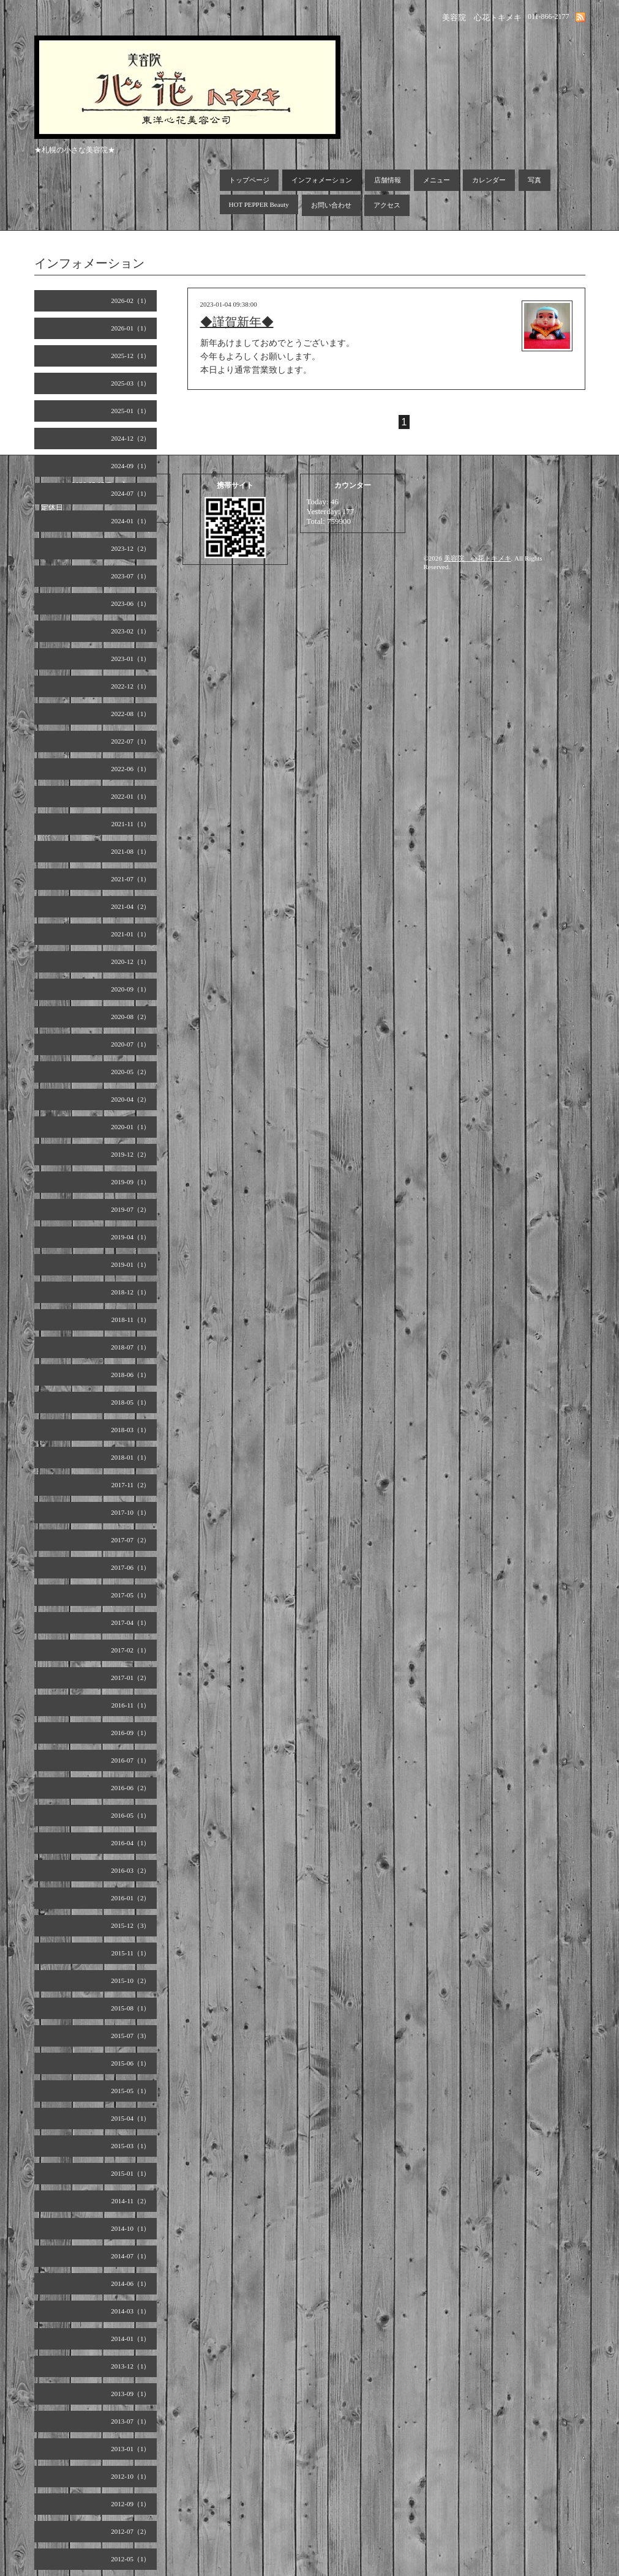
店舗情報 (387, 180)
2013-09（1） (130, 2393)
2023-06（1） (130, 603)
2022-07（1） (130, 741)
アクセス (386, 205)
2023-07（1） (130, 576)
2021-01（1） (130, 934)
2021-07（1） (130, 879)
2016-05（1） (130, 1815)
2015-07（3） (130, 2035)
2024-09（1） (130, 465)
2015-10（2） (130, 1980)
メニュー (436, 180)
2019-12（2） (130, 1154)
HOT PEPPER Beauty (259, 204)
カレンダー (489, 180)
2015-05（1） (130, 2090)
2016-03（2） (130, 1870)
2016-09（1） (130, 1732)
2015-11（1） (131, 1953)
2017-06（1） (130, 1567)
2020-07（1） (130, 1044)
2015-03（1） (130, 2145)
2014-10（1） (130, 2228)
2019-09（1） (130, 1181)
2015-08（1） (130, 2008)
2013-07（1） (130, 2421)
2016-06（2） (130, 1787)
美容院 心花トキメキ (477, 558)
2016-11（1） (131, 1705)
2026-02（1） (130, 300)
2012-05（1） (130, 2559)
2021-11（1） (131, 823)
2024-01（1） (130, 521)
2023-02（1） (130, 631)
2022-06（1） (130, 768)
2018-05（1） (130, 1402)
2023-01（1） (130, 658)
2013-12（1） (130, 2366)
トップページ (249, 180)
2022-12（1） (130, 686)
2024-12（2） (130, 438)
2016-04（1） (130, 1842)
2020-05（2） (130, 1071)
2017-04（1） (130, 1622)
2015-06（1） (130, 2063)
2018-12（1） (130, 1292)
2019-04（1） (130, 1237)
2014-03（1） (130, 2311)
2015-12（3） (130, 1925)
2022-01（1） (130, 796)
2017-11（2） (131, 1484)
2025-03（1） (130, 383)
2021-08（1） (130, 851)
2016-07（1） (130, 1760)
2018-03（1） (130, 1429)
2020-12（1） (130, 961)
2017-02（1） (130, 1650)
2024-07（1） (130, 493)
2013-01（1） (130, 2448)
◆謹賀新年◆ (237, 322)
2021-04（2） (130, 906)
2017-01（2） (130, 1677)
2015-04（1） (130, 2118)
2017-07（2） (130, 1540)
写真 (534, 180)
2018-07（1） (130, 1347)
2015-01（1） (130, 2173)
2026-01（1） (130, 328)
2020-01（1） (130, 1126)
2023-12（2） (130, 548)
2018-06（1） (130, 1374)
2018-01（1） (130, 1457)
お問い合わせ (331, 205)
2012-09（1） (130, 2503)
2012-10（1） (130, 2476)
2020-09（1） (130, 989)
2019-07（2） (130, 1209)
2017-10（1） (130, 1512)
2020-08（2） (130, 1016)
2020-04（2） (130, 1099)
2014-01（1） (130, 2338)
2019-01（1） (130, 1264)
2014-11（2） (131, 2201)
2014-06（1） (130, 2283)
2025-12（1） (130, 355)
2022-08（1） (130, 713)
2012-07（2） (130, 2531)
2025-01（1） (130, 410)
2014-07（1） (130, 2256)
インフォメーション (321, 180)
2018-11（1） (131, 1319)
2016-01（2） (130, 1898)
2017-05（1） (130, 1595)
